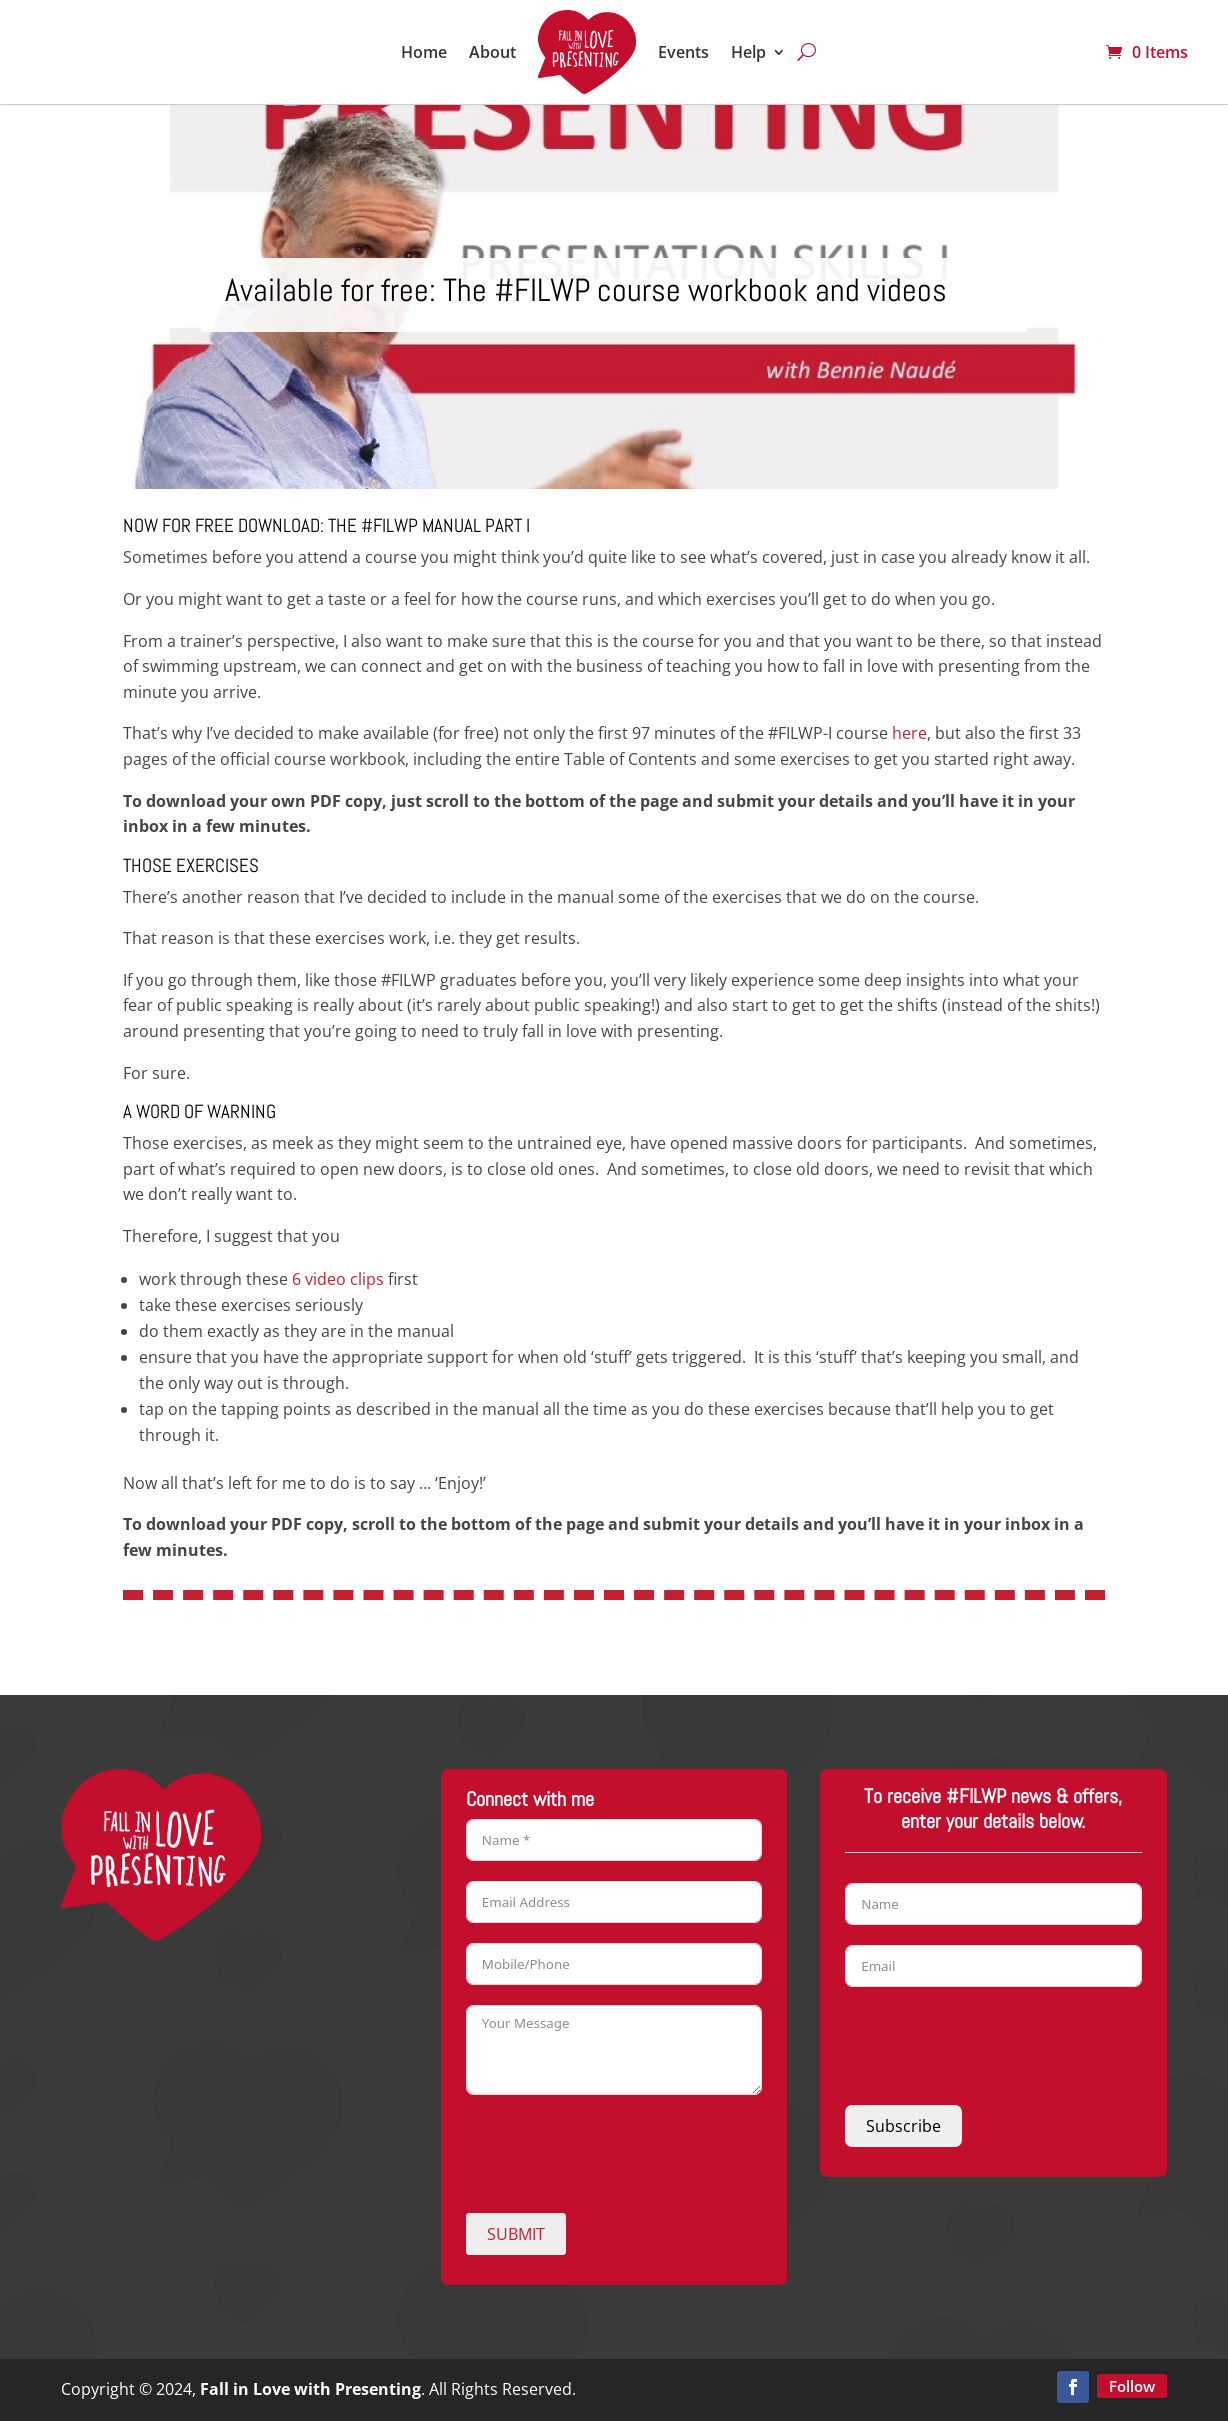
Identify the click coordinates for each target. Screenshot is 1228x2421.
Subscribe (903, 2126)
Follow (1132, 2386)
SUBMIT (516, 2234)
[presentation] (618, 2154)
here (909, 733)
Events (683, 52)
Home (424, 52)
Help (748, 52)
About (492, 52)
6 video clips (338, 1279)
